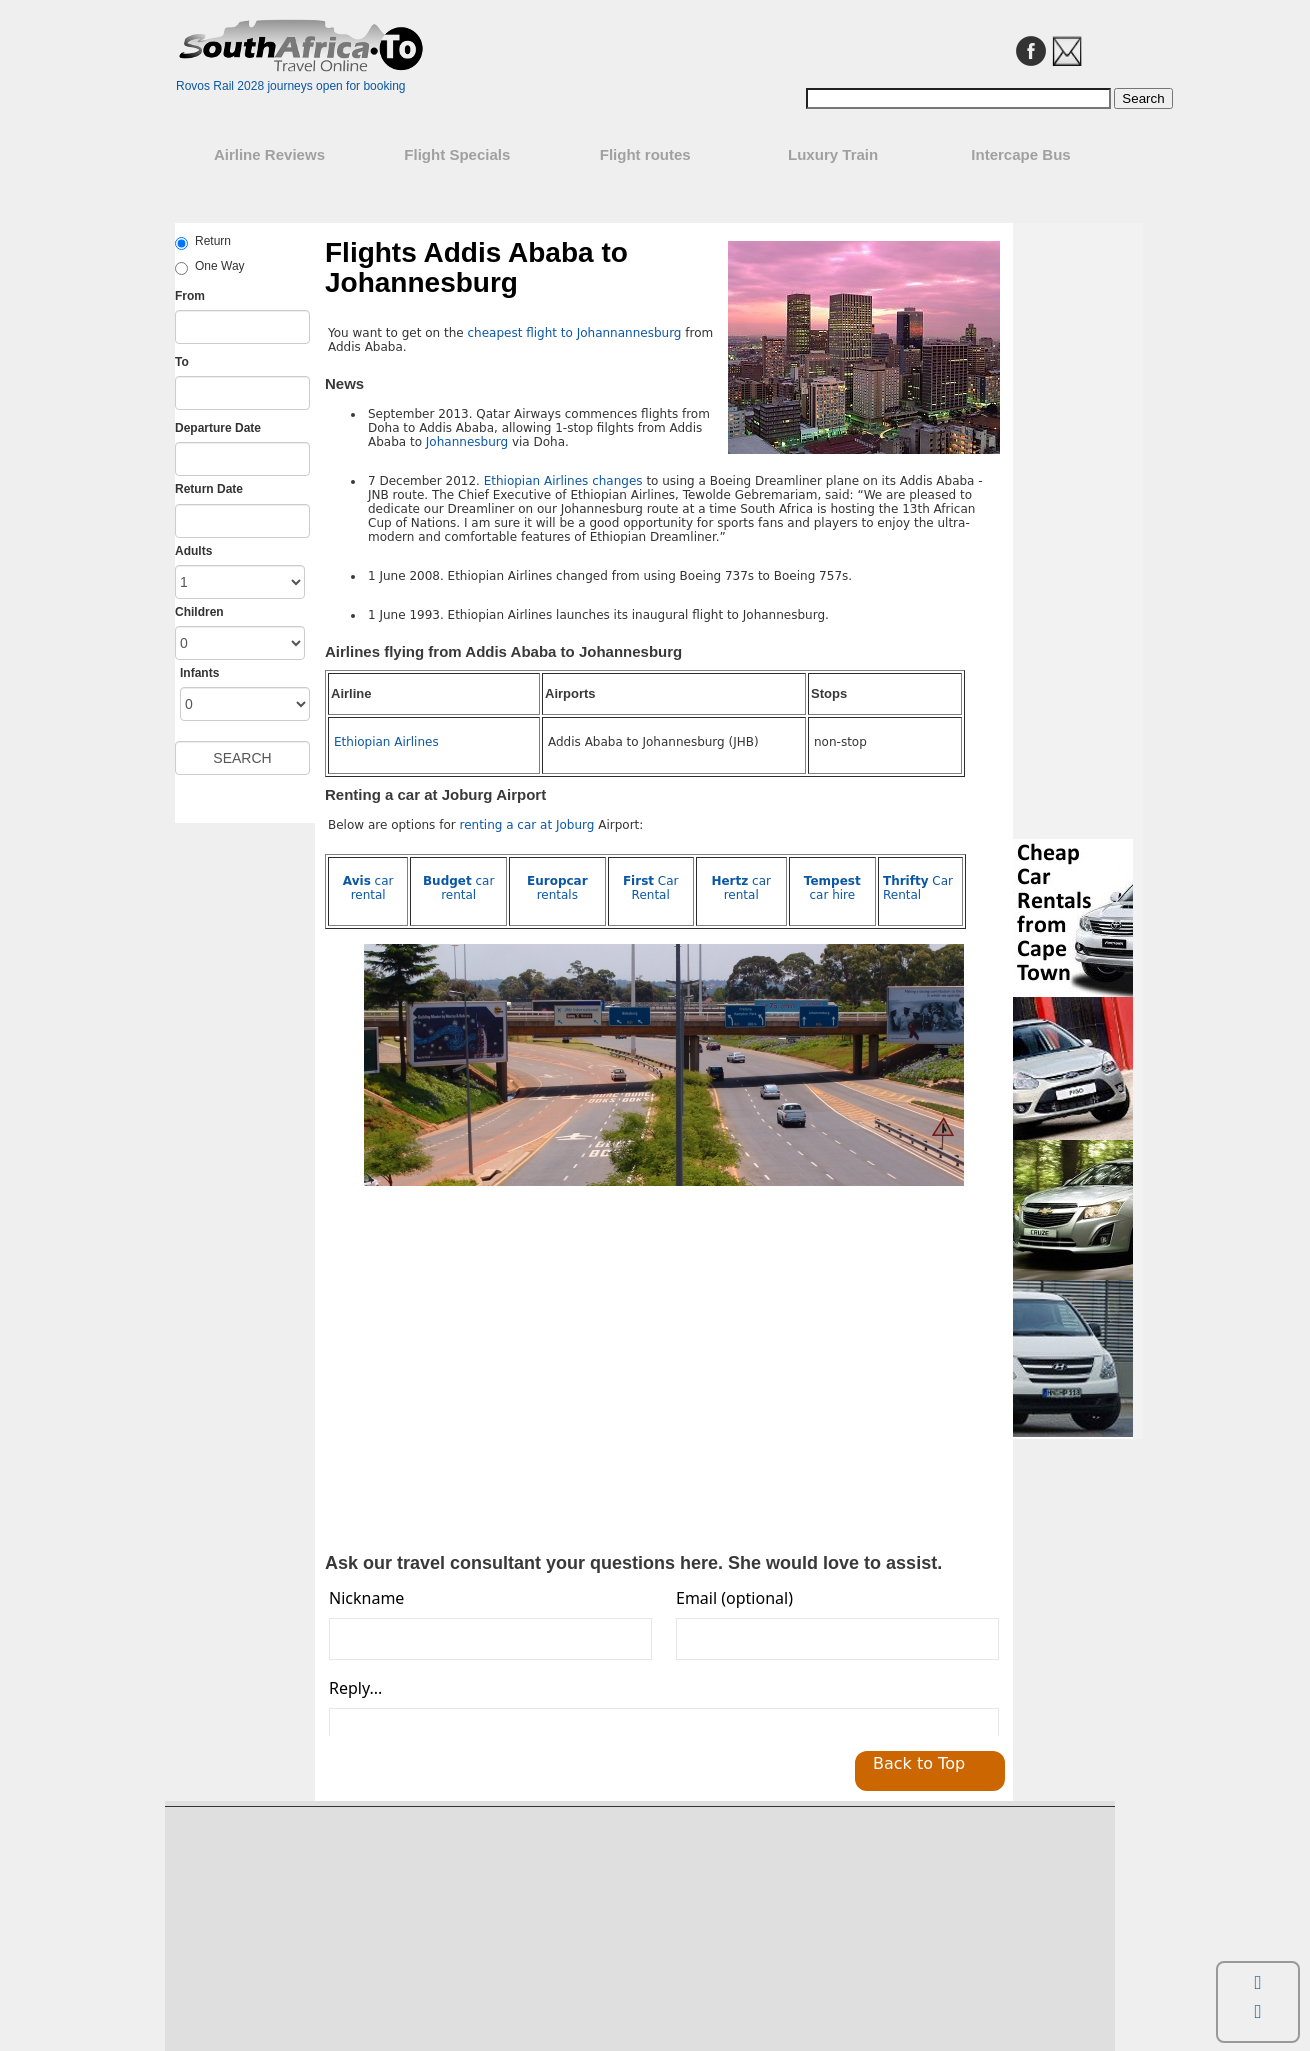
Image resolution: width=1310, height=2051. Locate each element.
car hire (832, 888)
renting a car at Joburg (528, 825)
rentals (557, 888)
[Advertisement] (496, 1390)
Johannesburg (467, 442)
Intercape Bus (1020, 154)
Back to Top (919, 1763)
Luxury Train (833, 154)
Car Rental (651, 888)
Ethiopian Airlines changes (563, 481)
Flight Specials (457, 154)
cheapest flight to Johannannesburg (574, 333)
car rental (368, 888)
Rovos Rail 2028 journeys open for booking (290, 86)
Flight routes (645, 154)
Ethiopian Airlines (386, 742)
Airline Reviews (269, 154)
